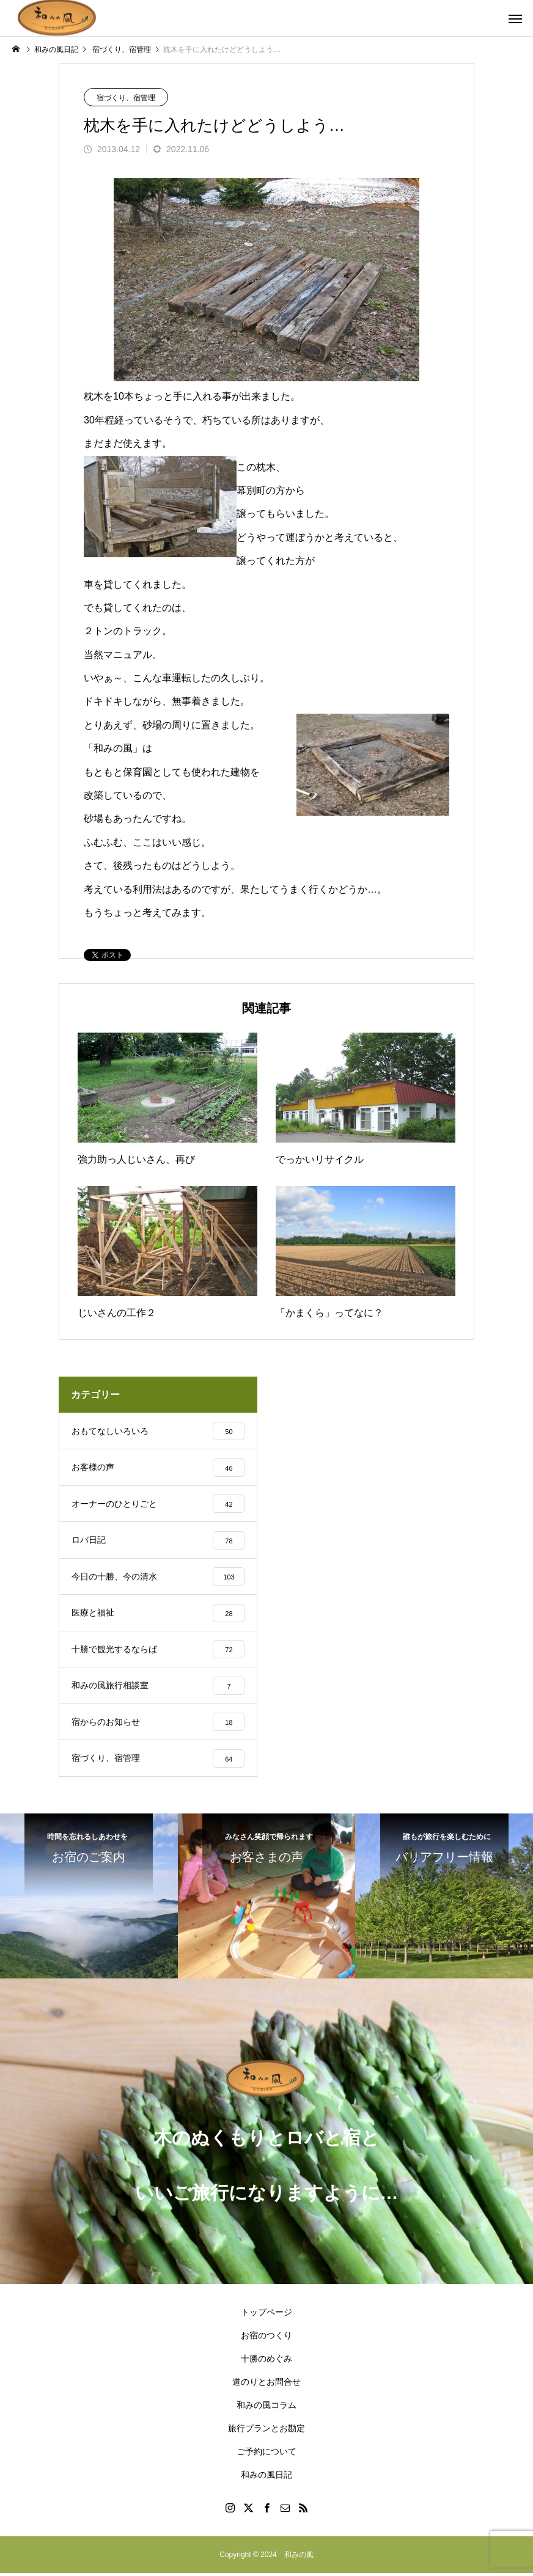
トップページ (266, 2315)
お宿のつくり (266, 2338)
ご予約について (266, 2454)
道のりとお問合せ (266, 2385)
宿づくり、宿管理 (126, 97)
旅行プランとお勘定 (266, 2431)
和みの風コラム (266, 2408)
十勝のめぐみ (266, 2361)
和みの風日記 (266, 2478)
